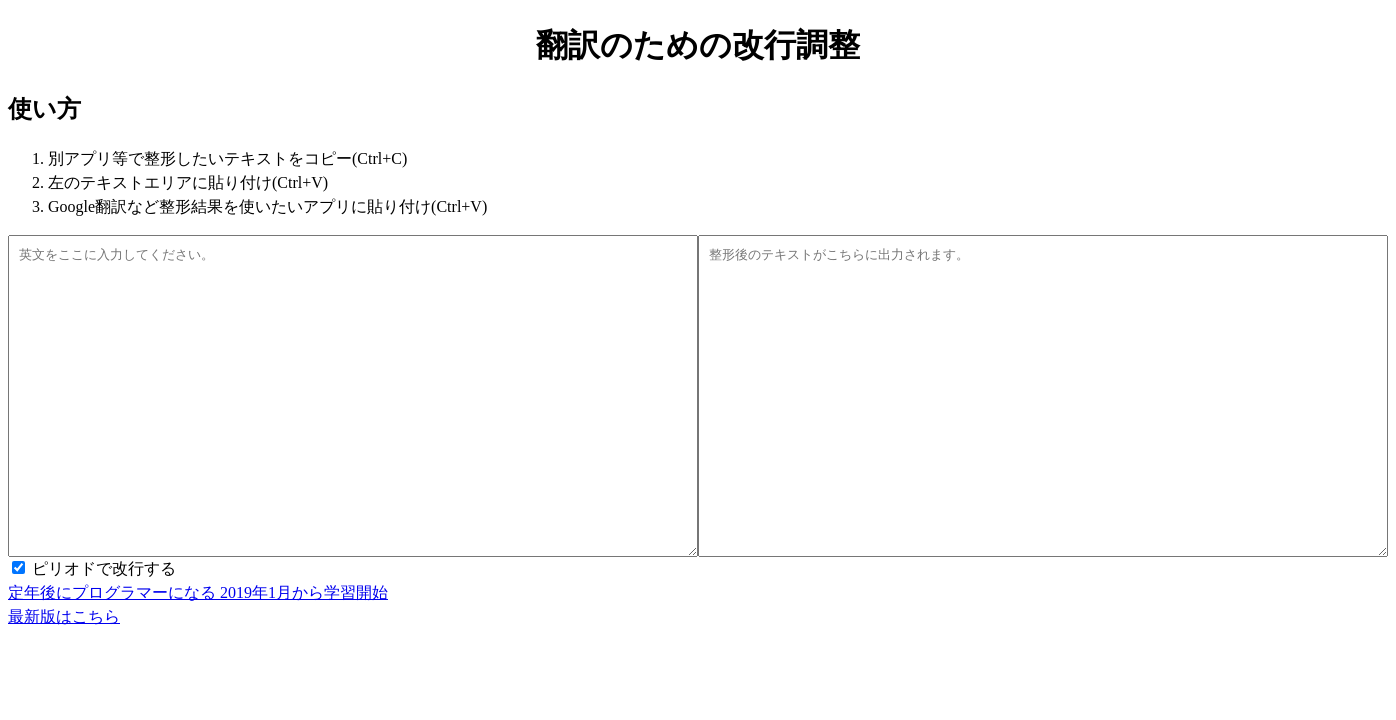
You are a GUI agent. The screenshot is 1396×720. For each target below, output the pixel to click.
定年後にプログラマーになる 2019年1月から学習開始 (198, 652)
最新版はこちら (64, 676)
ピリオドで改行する (104, 628)
